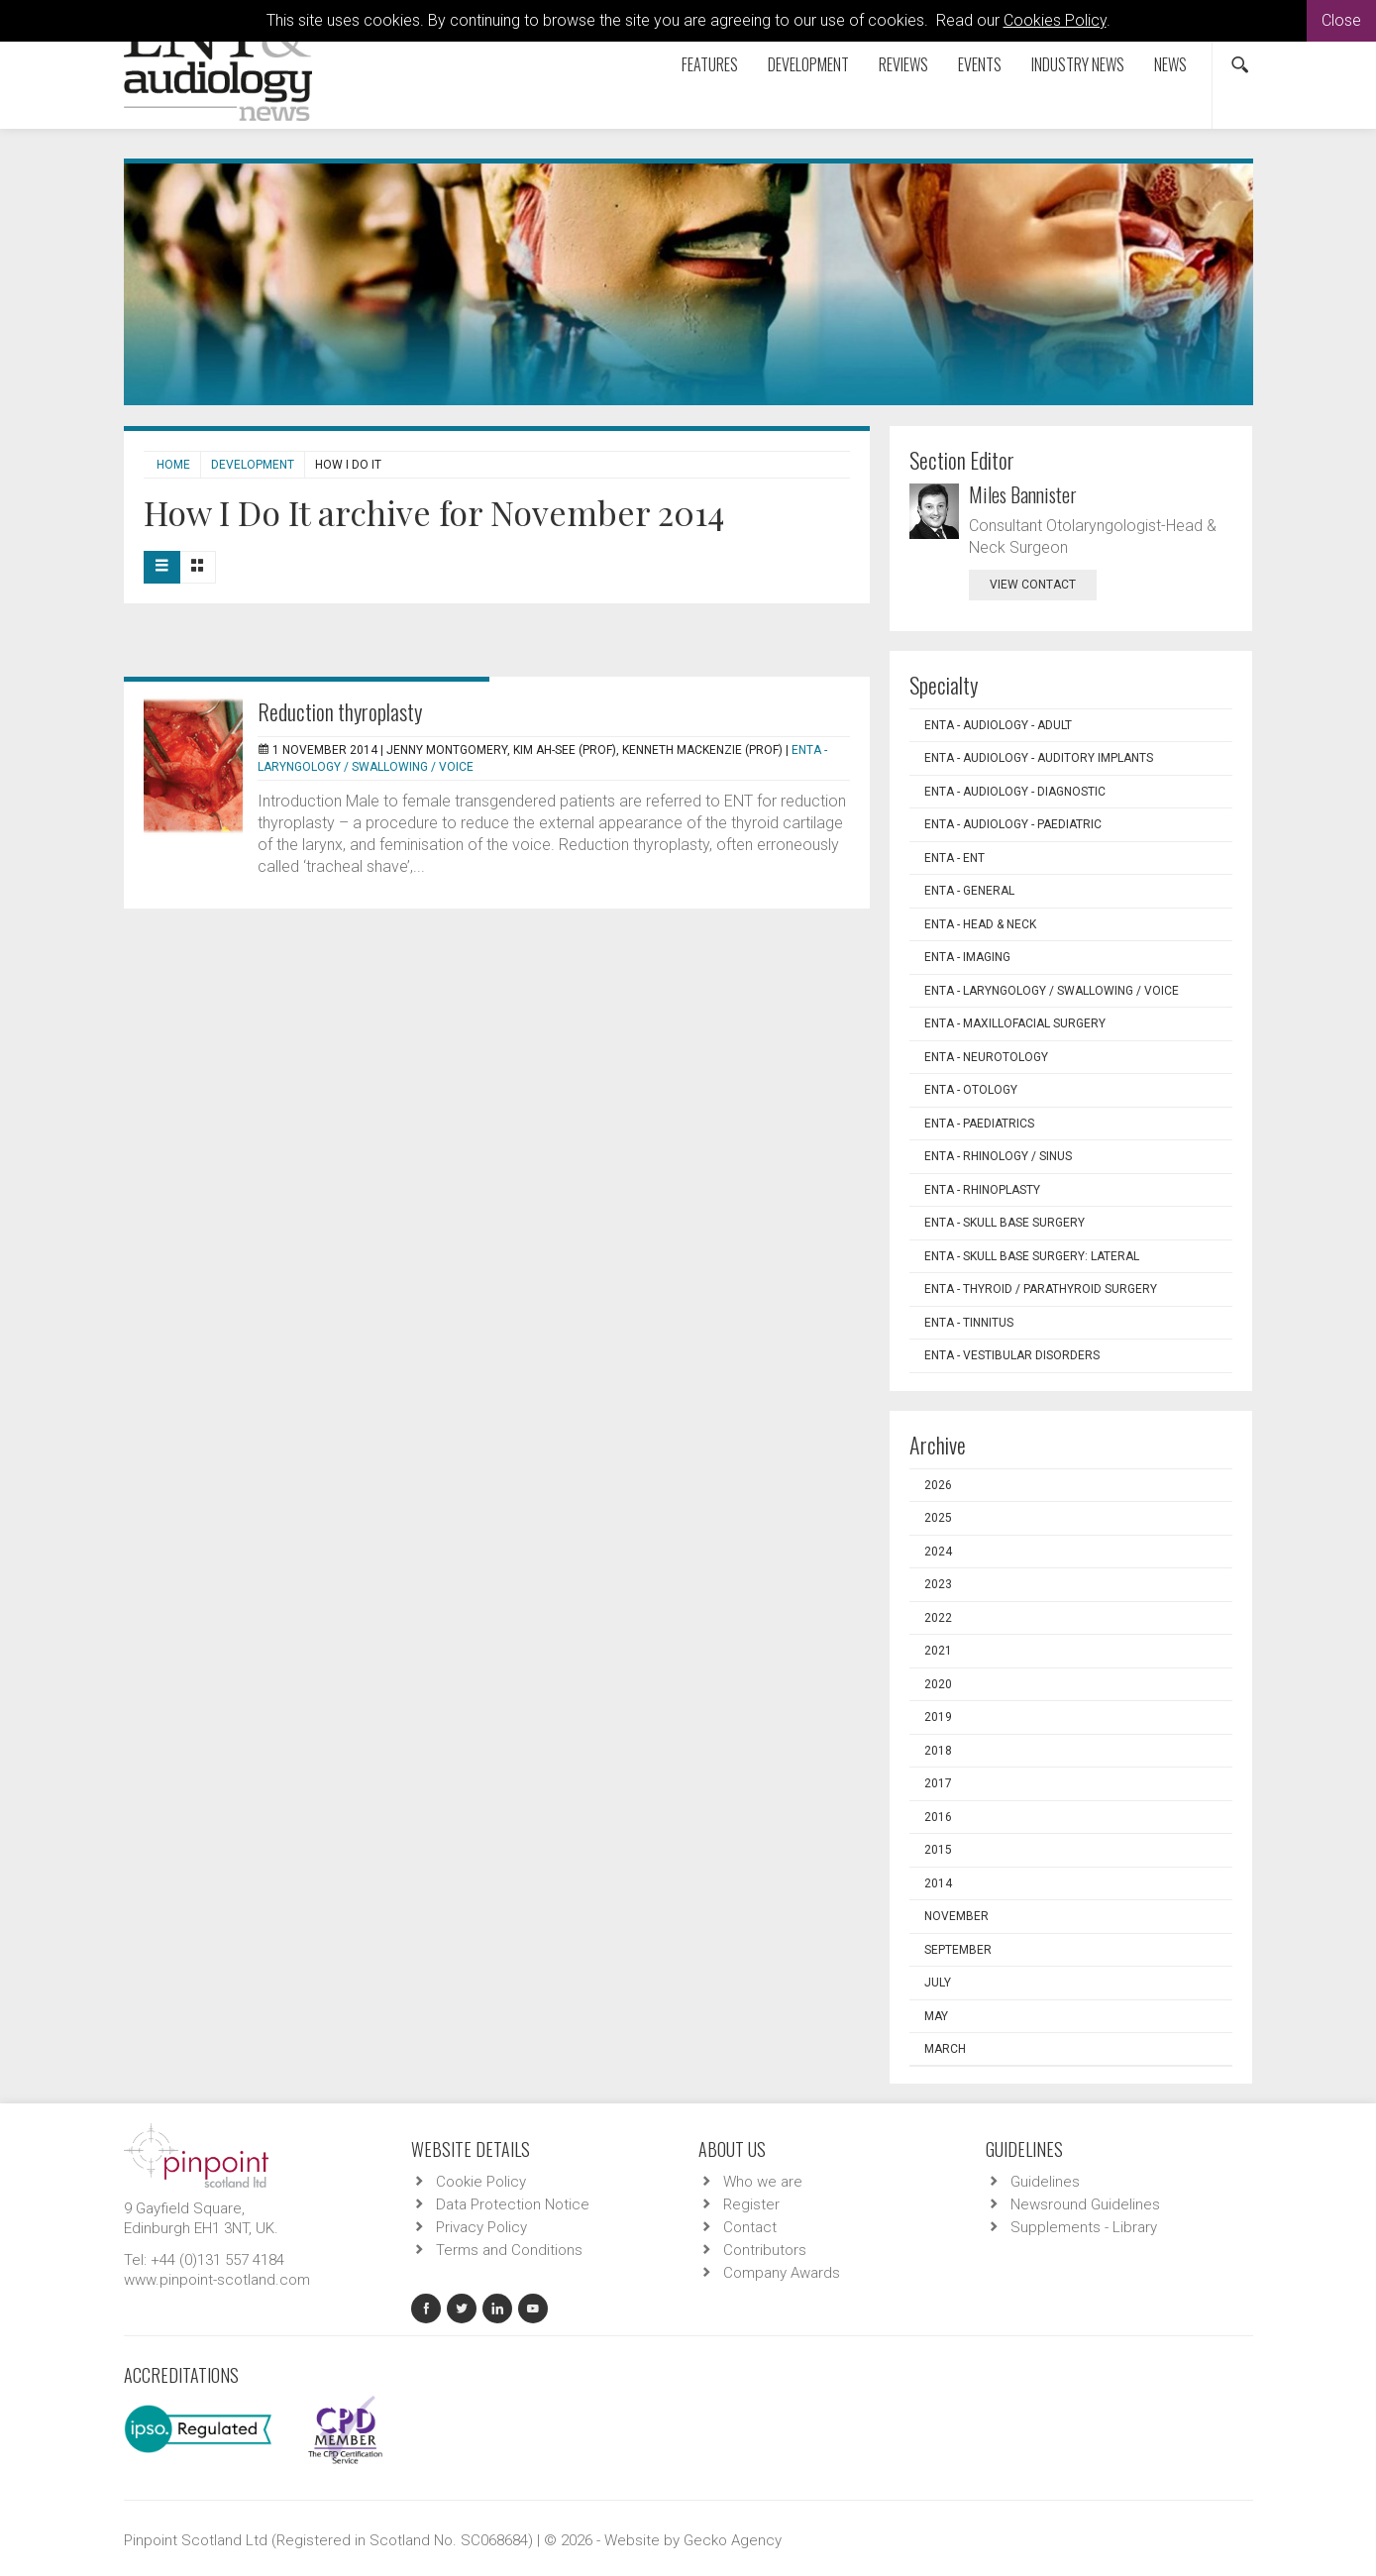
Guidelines (1045, 2182)
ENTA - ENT (954, 858)
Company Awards (781, 2273)
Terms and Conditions (509, 2250)
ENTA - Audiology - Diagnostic (1015, 792)
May (936, 2016)
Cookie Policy (481, 2182)
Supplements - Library (1083, 2227)
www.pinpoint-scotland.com (217, 2280)
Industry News (1077, 64)
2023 (938, 1584)
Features (710, 64)
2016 (938, 1817)
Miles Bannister (1023, 494)
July (937, 1982)
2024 (938, 1551)
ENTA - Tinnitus (968, 1323)
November (956, 1916)
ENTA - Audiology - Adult (998, 725)
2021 (938, 1651)
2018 (938, 1751)
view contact (1033, 584)
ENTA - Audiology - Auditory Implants (1038, 758)
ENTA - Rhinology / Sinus (998, 1156)
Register (751, 2204)
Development (808, 64)
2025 (938, 1518)
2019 (938, 1717)
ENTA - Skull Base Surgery (1004, 1223)
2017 (938, 1783)
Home (173, 465)
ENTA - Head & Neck (980, 924)
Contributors (764, 2250)
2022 (938, 1618)
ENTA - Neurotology (986, 1057)
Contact (750, 2227)
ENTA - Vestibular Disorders (1012, 1355)
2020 (938, 1684)
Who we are (762, 2182)
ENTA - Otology (970, 1090)
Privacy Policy (481, 2227)
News (1170, 64)
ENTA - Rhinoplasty (982, 1190)
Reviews (903, 64)
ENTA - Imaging (967, 957)
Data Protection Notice (512, 2204)
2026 (938, 1485)
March (945, 2049)
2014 (938, 1883)
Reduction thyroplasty (340, 711)
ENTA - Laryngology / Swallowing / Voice (1051, 991)
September (958, 1950)
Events (980, 64)
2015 (938, 1850)
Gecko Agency (733, 2540)
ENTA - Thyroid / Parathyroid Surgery (1040, 1289)
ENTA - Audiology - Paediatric (1013, 824)
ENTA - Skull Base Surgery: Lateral (1031, 1256)
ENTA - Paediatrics (979, 1123)
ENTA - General (969, 891)
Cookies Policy (1055, 20)
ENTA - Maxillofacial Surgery (1015, 1023)
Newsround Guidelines (1085, 2204)
